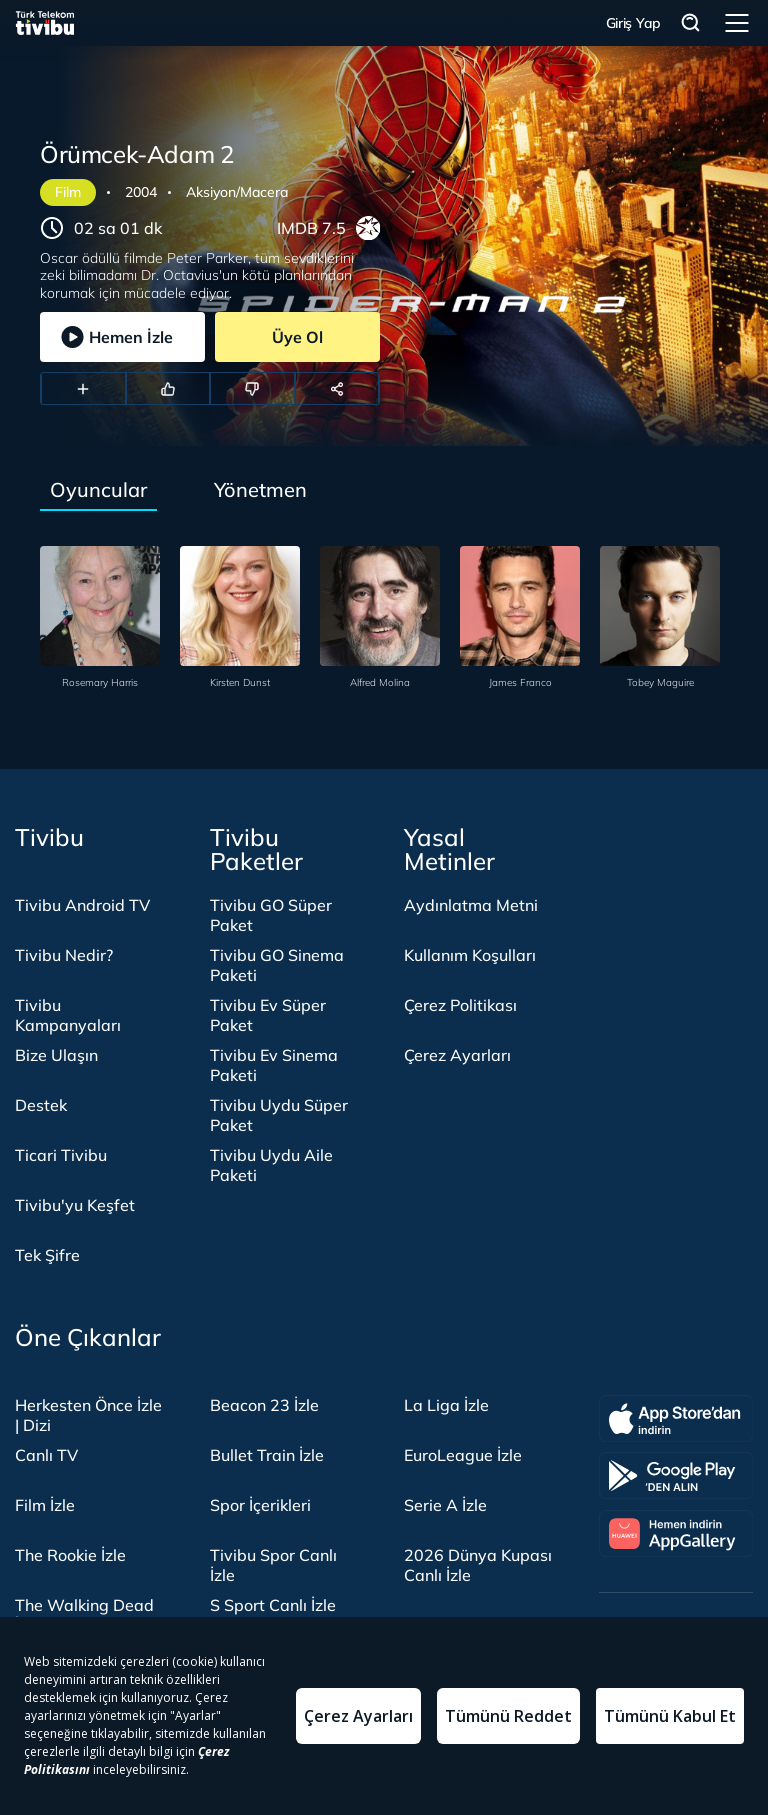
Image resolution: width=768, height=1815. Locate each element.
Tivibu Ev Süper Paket (268, 1015)
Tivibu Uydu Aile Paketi (271, 1165)
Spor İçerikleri (260, 1505)
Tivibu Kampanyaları (68, 1015)
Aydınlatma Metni (471, 905)
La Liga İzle (446, 1405)
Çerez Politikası (460, 1005)
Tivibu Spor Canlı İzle (273, 1565)
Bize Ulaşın (56, 1055)
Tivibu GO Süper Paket (271, 915)
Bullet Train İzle (267, 1455)
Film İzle (45, 1505)
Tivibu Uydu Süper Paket (279, 1115)
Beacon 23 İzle (264, 1405)
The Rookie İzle (70, 1555)
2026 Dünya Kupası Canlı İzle (478, 1565)
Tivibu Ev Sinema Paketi (274, 1065)
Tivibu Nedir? (64, 955)
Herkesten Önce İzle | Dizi (88, 1415)
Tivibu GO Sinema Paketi (277, 965)
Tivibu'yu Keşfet (75, 1205)
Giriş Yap (633, 23)
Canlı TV (46, 1455)
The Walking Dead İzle (84, 1615)
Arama (691, 23)
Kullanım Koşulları (470, 955)
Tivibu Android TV (82, 905)
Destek (41, 1105)
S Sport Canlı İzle (273, 1605)
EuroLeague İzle (463, 1455)
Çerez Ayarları (457, 1055)
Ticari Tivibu (61, 1155)
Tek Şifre (47, 1255)
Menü (737, 23)
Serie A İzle (445, 1505)
